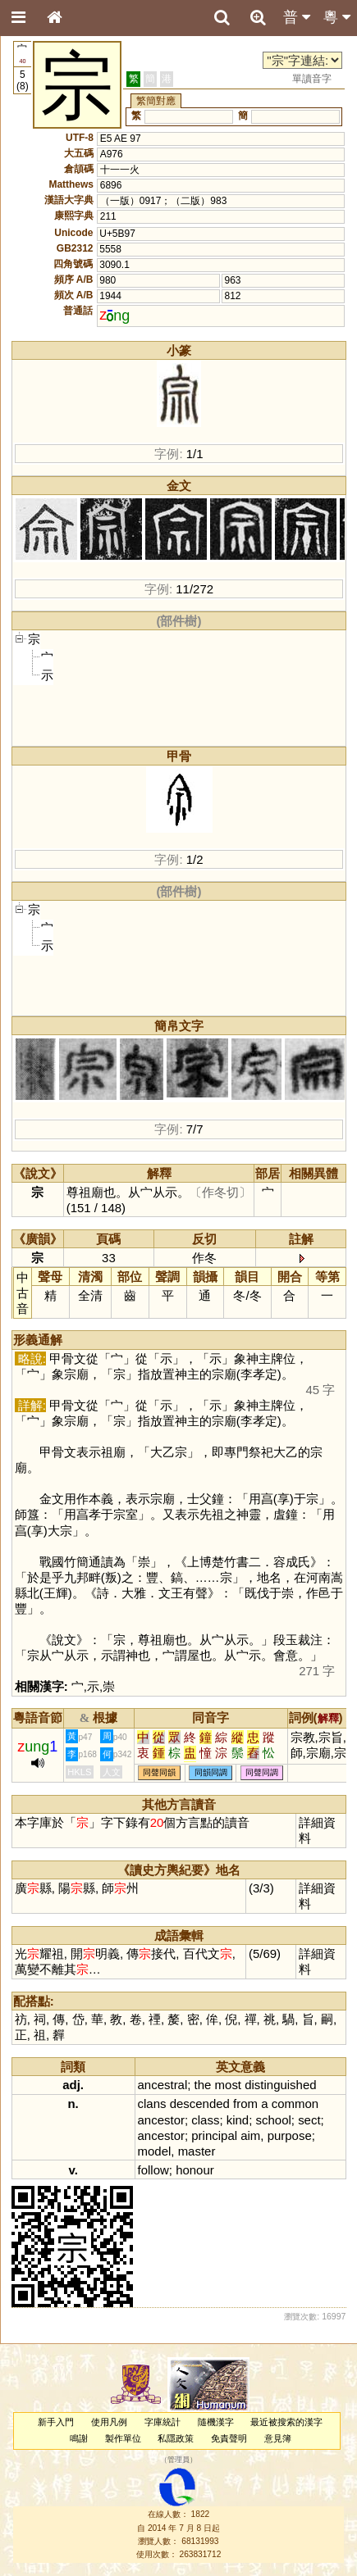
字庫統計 (162, 2422)
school (273, 2120)
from (245, 2103)
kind (238, 2120)
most (228, 2085)
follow (153, 2170)
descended (200, 2103)
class (205, 2120)
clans (152, 2103)
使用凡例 (109, 2422)
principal (214, 2135)
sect (309, 2120)
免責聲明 (229, 2438)
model (155, 2151)
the (203, 2085)
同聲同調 (261, 1773)
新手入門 (56, 2422)
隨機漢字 (216, 2422)
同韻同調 (211, 1773)
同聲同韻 (159, 1773)
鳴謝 (79, 2438)
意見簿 (277, 2438)
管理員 (178, 2460)
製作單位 (123, 2438)
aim (250, 2135)
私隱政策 (176, 2438)
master (197, 2151)
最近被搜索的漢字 (286, 2422)
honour (195, 2170)
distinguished (280, 2085)
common (295, 2103)
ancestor (161, 2120)
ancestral (163, 2085)
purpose (290, 2135)
